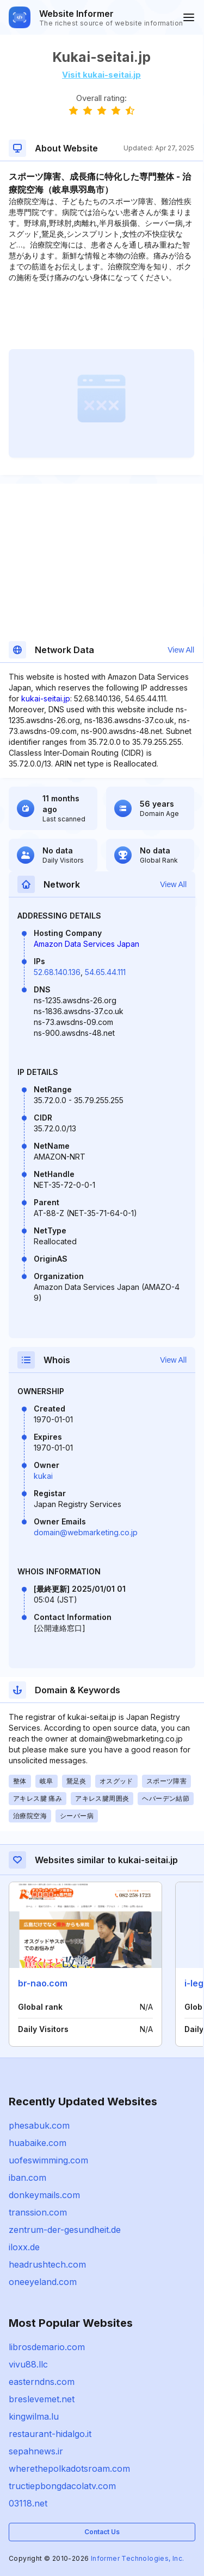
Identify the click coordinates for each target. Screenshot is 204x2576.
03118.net (28, 2503)
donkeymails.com (44, 2194)
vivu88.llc (28, 2364)
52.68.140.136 (57, 972)
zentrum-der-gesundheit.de (65, 2229)
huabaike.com (37, 2142)
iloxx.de (24, 2247)
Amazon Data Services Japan (86, 943)
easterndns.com (42, 2381)
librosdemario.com (47, 2346)
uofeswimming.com (48, 2160)
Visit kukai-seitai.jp (101, 74)
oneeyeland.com (43, 2281)
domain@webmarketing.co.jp (86, 1532)
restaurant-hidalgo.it (50, 2433)
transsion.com (38, 2212)
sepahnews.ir (36, 2451)
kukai (43, 1475)
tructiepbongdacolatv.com (62, 2485)
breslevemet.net (42, 2399)
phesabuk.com (39, 2125)
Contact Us (102, 2532)
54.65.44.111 (105, 972)
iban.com (27, 2177)
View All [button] (181, 649)
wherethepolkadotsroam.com (69, 2468)
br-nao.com (42, 1983)
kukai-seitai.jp (45, 698)
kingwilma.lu (34, 2416)
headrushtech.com (47, 2264)
